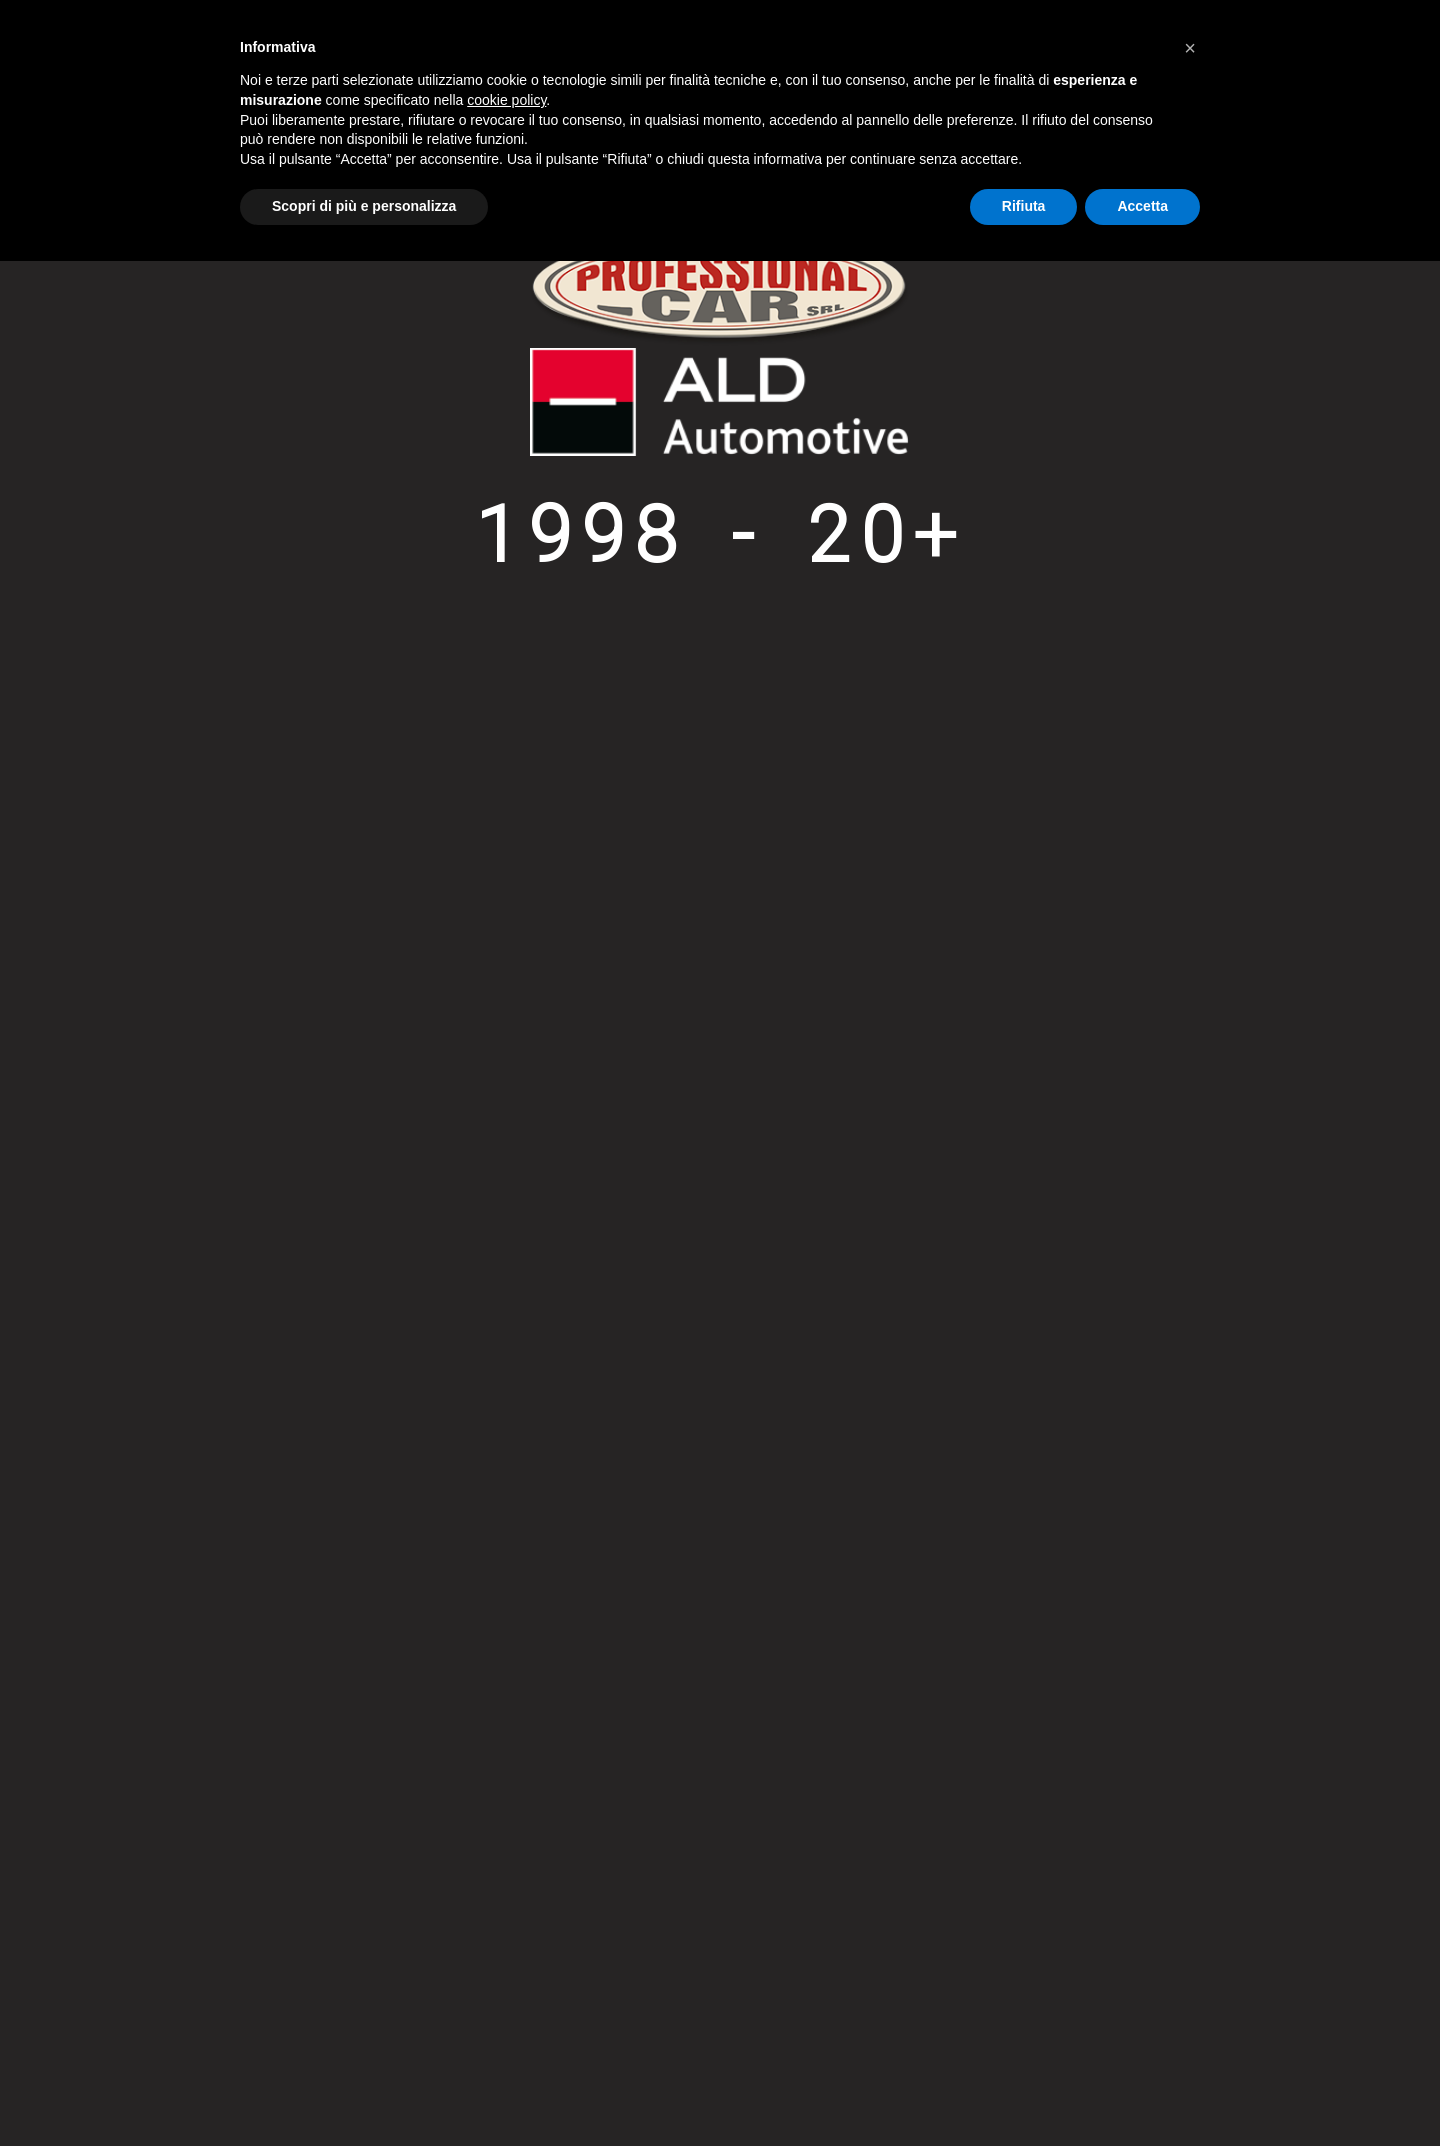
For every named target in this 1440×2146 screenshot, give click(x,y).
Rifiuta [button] (1024, 206)
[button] (1190, 48)
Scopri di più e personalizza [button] (364, 206)
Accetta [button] (1142, 206)
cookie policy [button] (506, 100)
